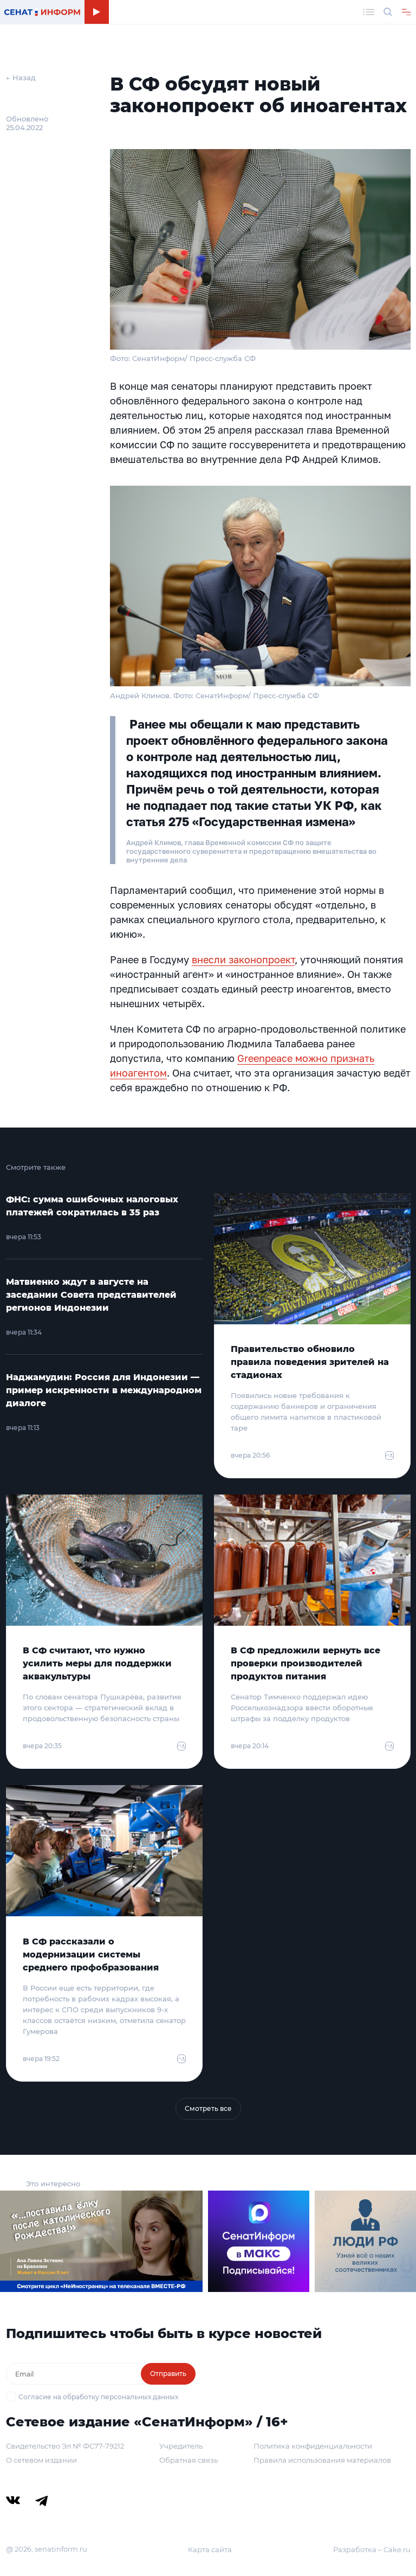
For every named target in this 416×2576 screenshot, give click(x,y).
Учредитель (181, 2446)
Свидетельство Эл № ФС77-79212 (65, 2446)
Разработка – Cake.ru (372, 2549)
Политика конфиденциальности (312, 2446)
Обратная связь (188, 2460)
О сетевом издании (41, 2460)
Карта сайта (210, 2549)
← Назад (21, 77)
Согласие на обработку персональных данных (98, 2397)
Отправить (168, 2373)
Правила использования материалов (322, 2460)
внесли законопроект (243, 959)
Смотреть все (208, 2108)
